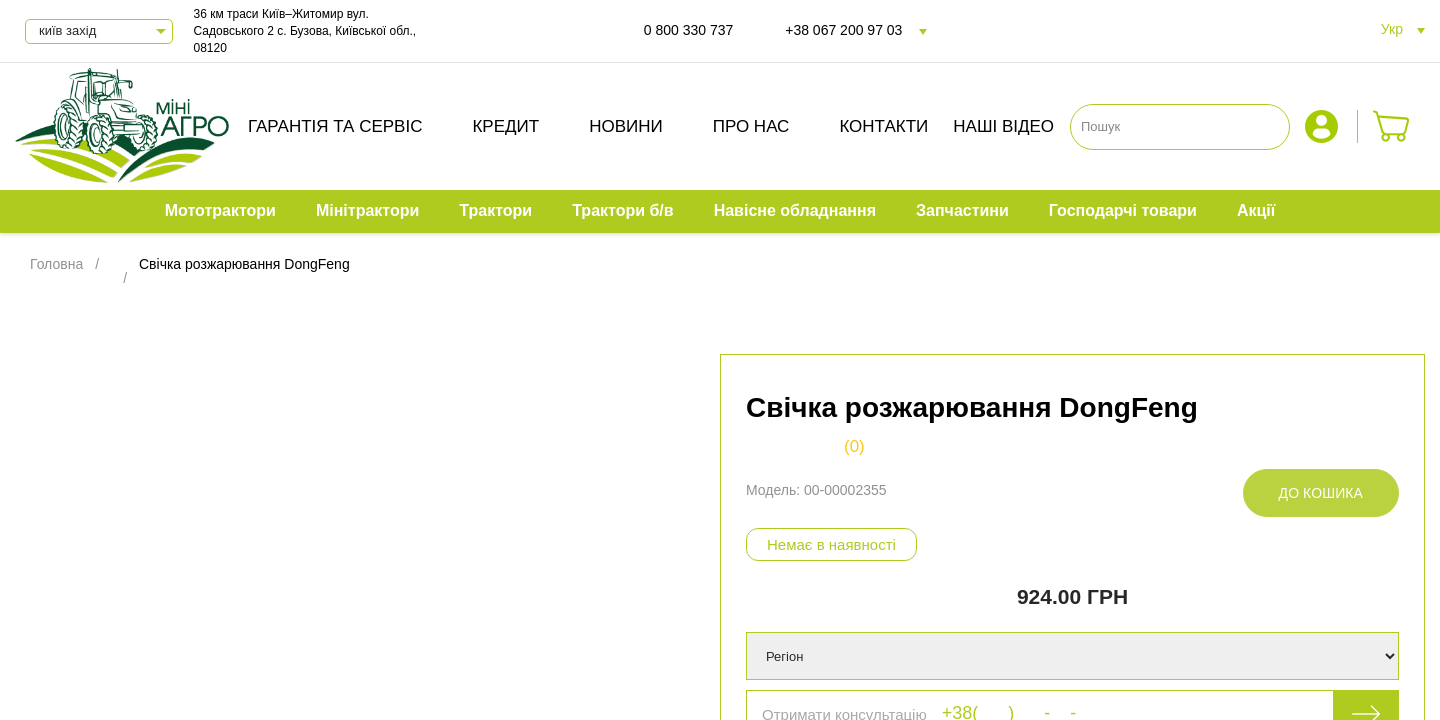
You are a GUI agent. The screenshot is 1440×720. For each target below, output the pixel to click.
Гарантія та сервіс (335, 126)
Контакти (883, 126)
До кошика (1321, 493)
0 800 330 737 (689, 30)
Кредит (505, 126)
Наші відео (1003, 126)
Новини (626, 126)
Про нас (751, 126)
